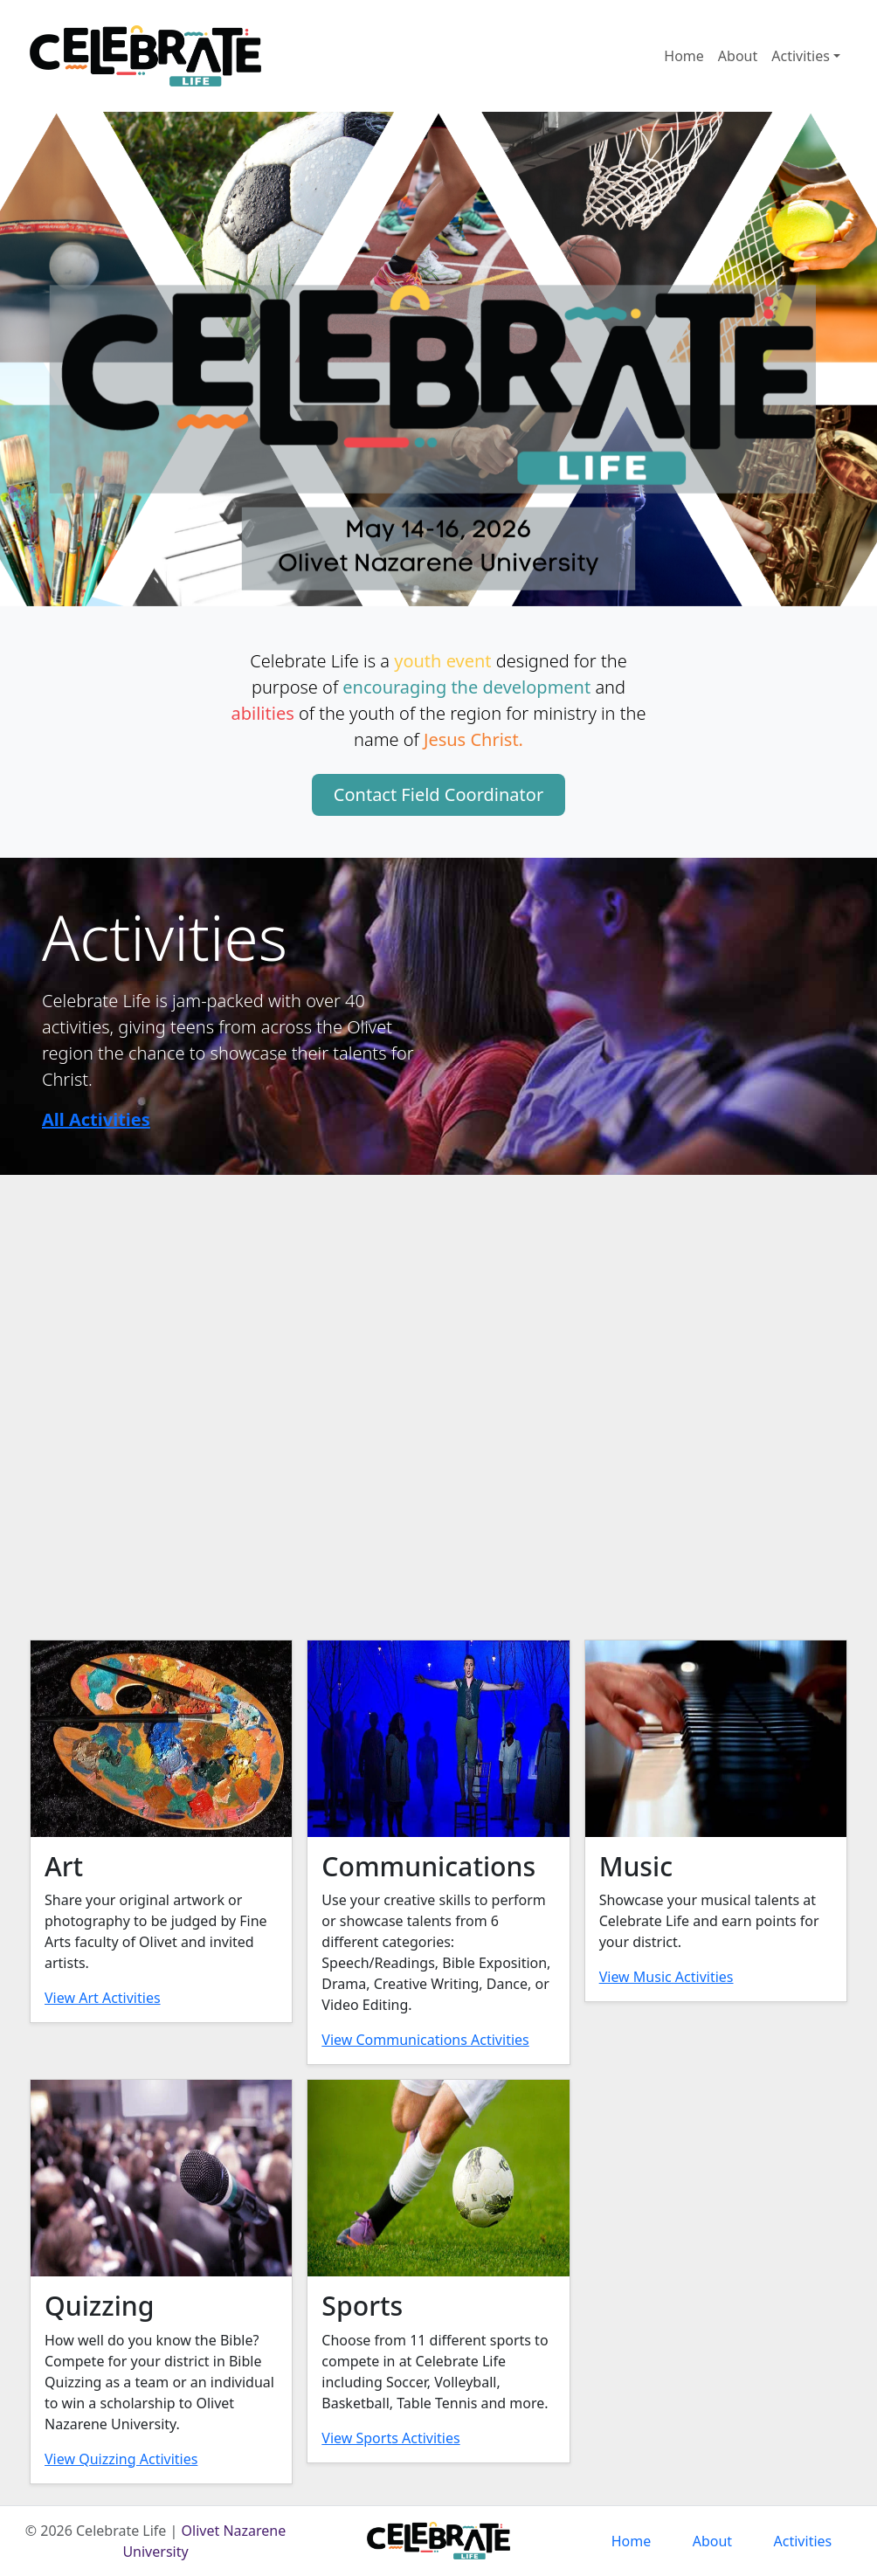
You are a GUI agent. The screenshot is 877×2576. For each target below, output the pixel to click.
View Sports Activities (390, 2438)
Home (684, 56)
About (737, 56)
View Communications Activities (424, 2039)
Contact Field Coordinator (438, 794)
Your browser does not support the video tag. (438, 1394)
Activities (800, 56)
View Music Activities (666, 1976)
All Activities (96, 1119)
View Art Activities (103, 1997)
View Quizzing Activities (121, 2459)
